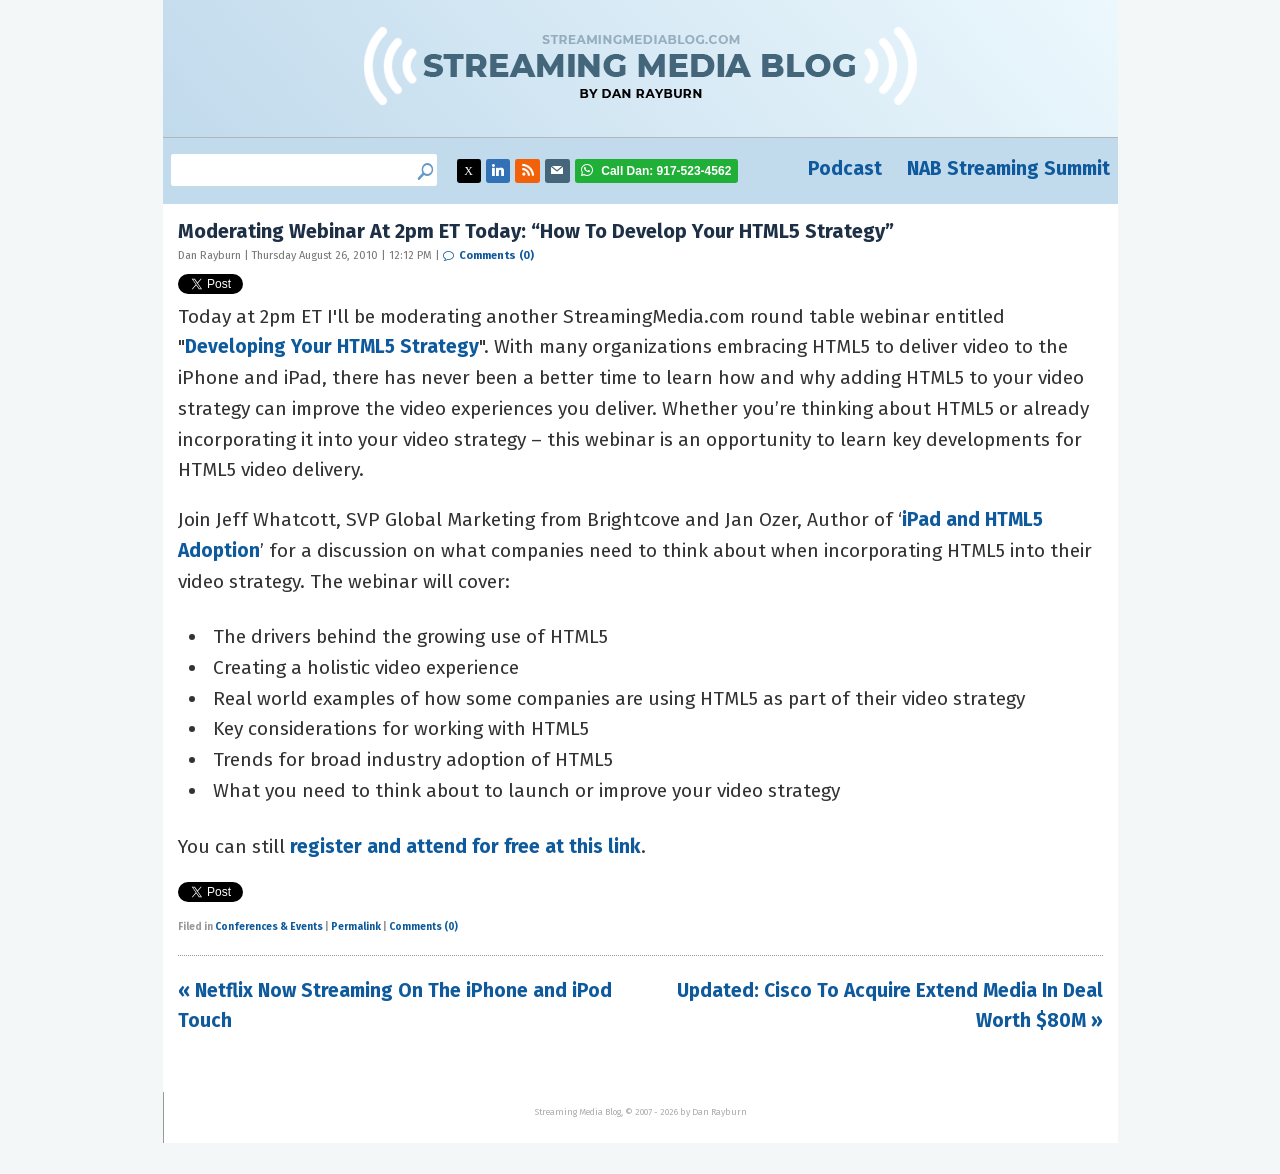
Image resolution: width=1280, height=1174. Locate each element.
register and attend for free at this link (465, 846)
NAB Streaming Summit (1008, 168)
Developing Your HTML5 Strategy (332, 346)
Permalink (356, 927)
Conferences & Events (269, 927)
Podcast (845, 168)
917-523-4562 (666, 171)
